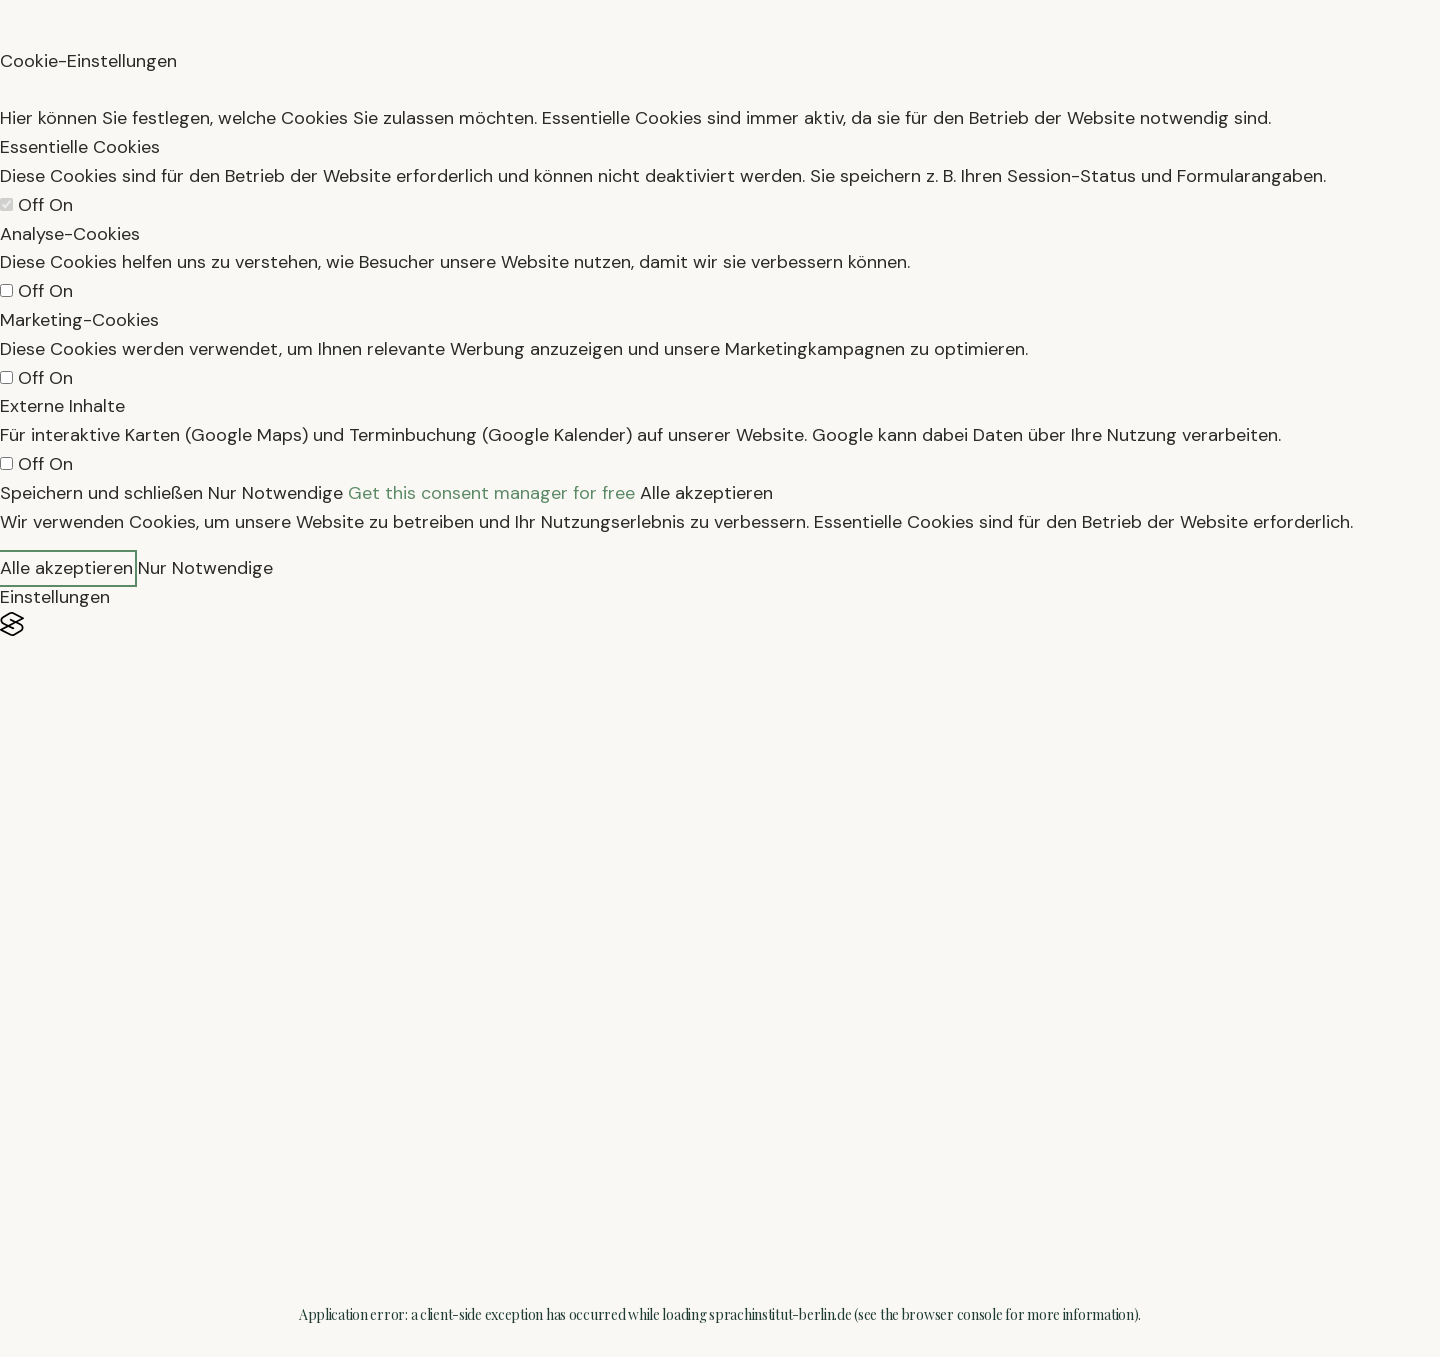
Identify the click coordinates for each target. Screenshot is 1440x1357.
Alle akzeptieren (706, 493)
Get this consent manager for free (491, 493)
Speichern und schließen (101, 493)
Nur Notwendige (275, 493)
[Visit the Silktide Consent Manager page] (720, 624)
